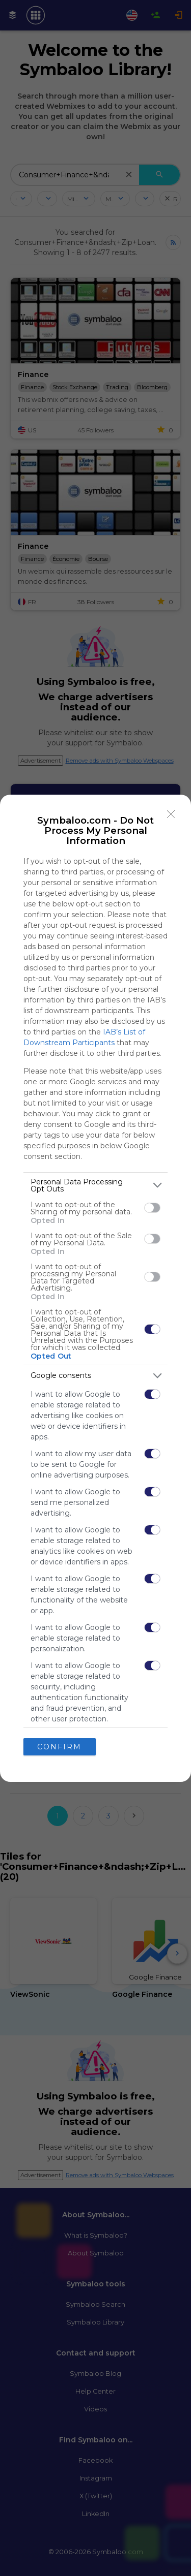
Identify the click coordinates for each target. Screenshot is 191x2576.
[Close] (171, 814)
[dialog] (95, 1288)
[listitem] (95, 1185)
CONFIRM (59, 1746)
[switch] (152, 1208)
